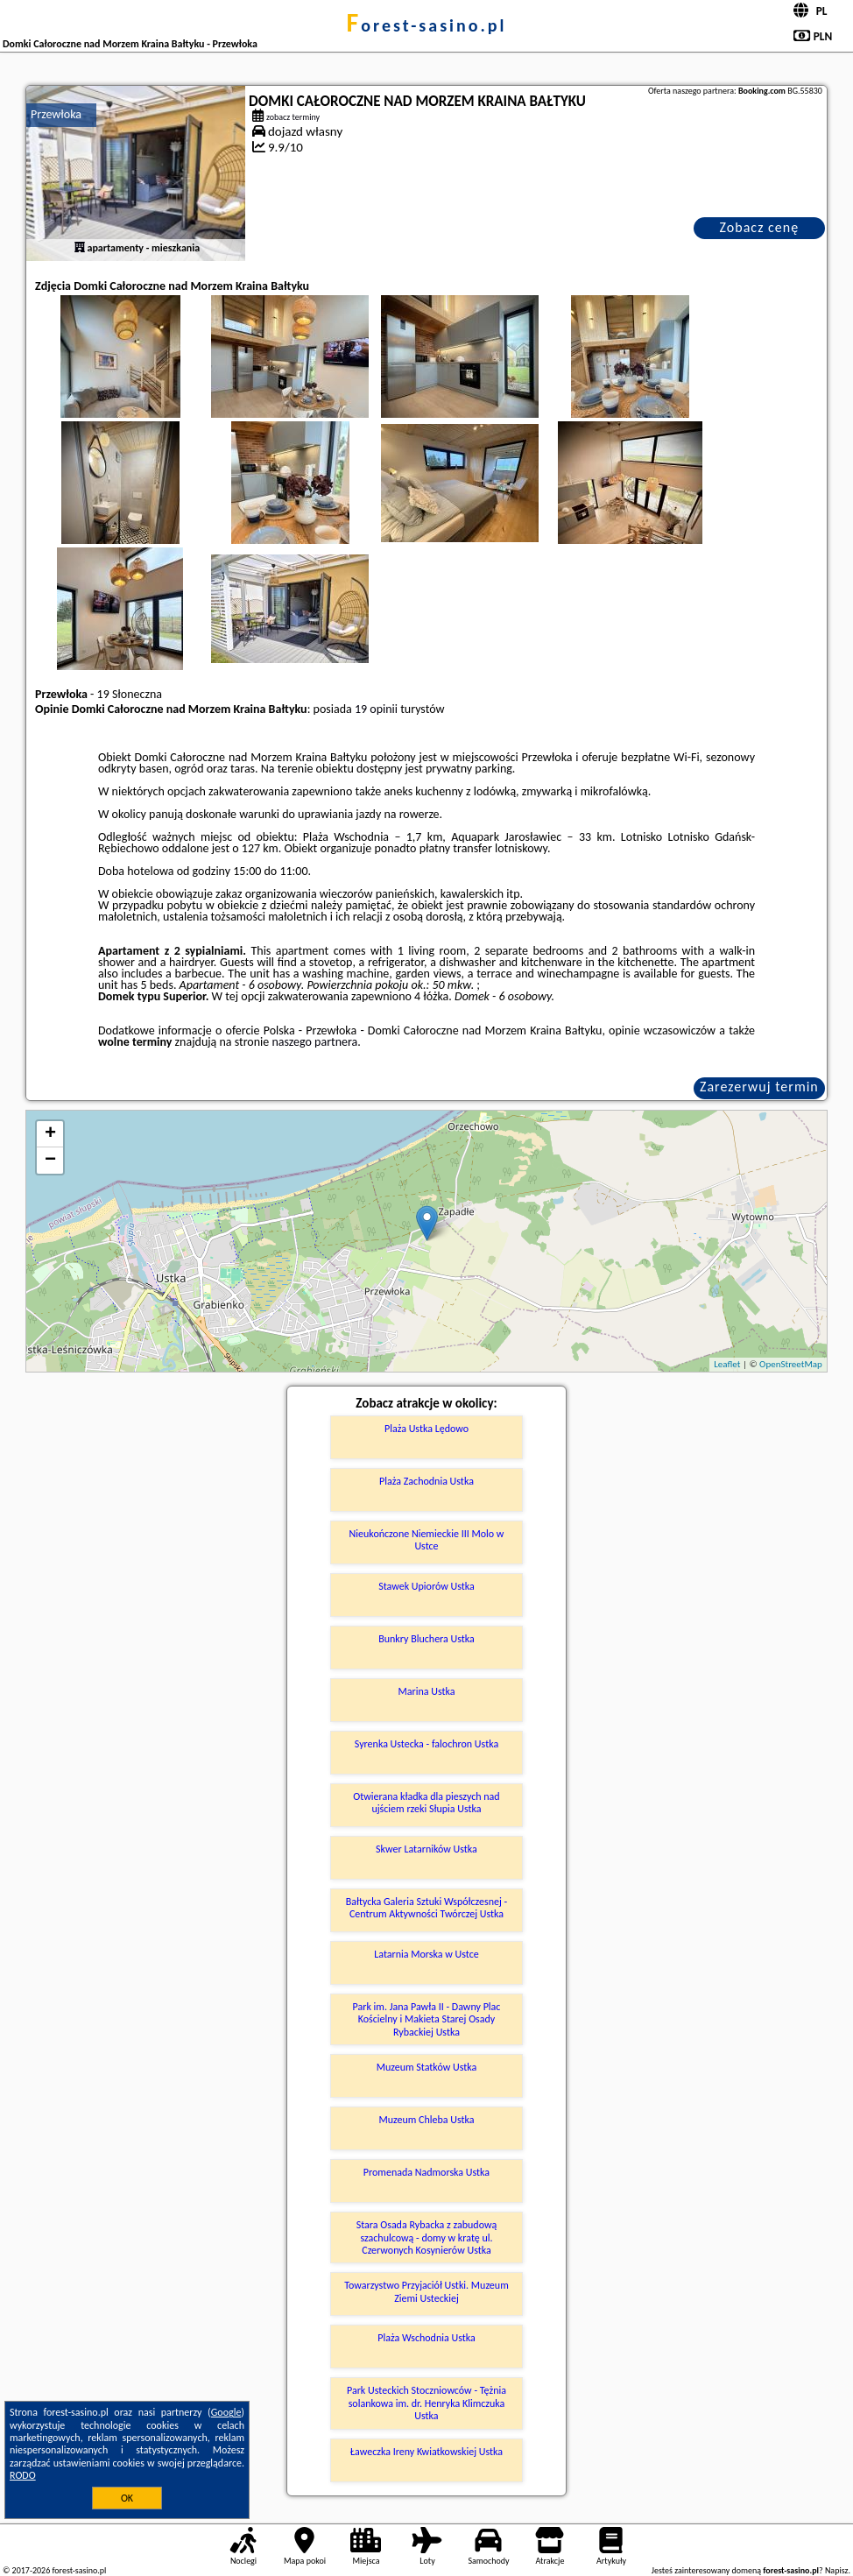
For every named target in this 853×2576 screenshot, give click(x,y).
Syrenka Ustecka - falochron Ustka (426, 1744)
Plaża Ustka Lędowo (426, 1428)
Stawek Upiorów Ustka (426, 1586)
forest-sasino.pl (426, 25)
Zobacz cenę (760, 227)
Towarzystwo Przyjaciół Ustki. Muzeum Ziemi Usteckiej (426, 2291)
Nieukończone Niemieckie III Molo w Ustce (426, 1540)
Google (226, 2412)
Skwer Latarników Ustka (426, 1849)
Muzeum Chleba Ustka (426, 2120)
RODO (23, 2475)
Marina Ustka (426, 1691)
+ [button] (50, 1134)
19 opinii (376, 709)
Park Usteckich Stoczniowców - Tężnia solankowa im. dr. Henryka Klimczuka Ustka (426, 2403)
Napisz (837, 2570)
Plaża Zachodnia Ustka (426, 1481)
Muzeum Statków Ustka (427, 2067)
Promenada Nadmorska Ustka (426, 2172)
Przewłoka (56, 114)
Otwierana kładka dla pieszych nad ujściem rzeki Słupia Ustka (426, 1802)
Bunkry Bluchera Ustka (426, 1639)
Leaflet (727, 1364)
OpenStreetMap (790, 1364)
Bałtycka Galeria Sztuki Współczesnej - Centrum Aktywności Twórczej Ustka (427, 1907)
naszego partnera (314, 1041)
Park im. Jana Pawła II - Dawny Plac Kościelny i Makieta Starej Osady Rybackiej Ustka (427, 2019)
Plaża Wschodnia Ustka (426, 2338)
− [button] (50, 1160)
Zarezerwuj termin (759, 1086)
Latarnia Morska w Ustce (426, 1954)
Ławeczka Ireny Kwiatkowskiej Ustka (426, 2451)
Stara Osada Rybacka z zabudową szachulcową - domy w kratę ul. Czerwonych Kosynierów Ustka (426, 2237)
